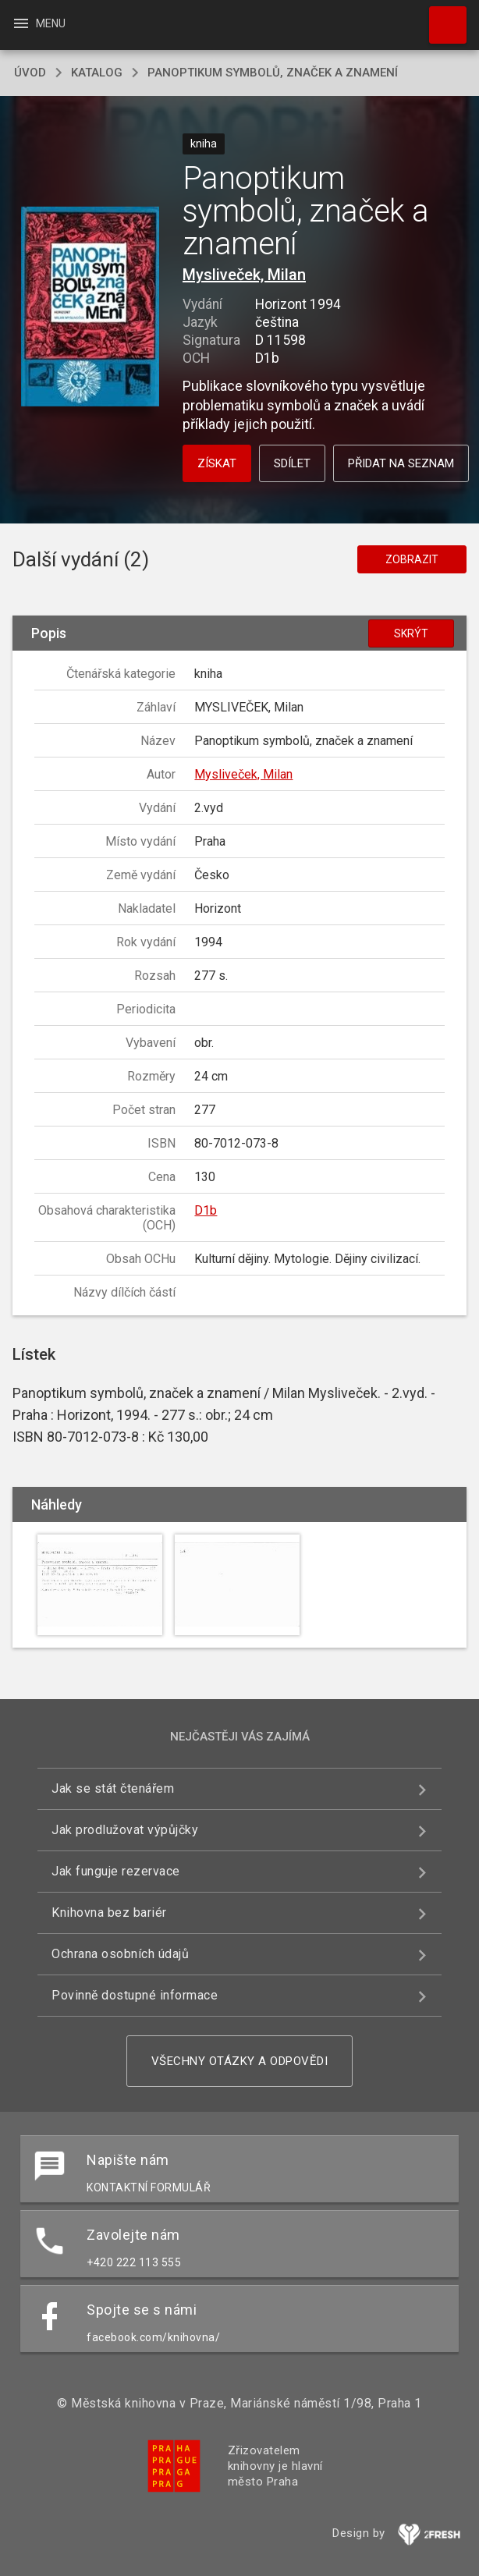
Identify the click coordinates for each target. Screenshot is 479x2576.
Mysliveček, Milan (244, 274)
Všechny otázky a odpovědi (239, 2061)
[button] (90, 308)
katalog (96, 73)
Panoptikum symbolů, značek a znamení (272, 73)
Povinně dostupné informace (134, 1995)
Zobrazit (411, 559)
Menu (39, 23)
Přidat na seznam (401, 463)
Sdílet (292, 463)
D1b (205, 1210)
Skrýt (411, 633)
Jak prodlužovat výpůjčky (124, 1829)
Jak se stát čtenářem (112, 1788)
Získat (216, 463)
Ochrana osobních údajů (120, 1953)
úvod (30, 73)
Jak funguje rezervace (115, 1871)
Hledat (440, 17)
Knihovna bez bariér (109, 1912)
